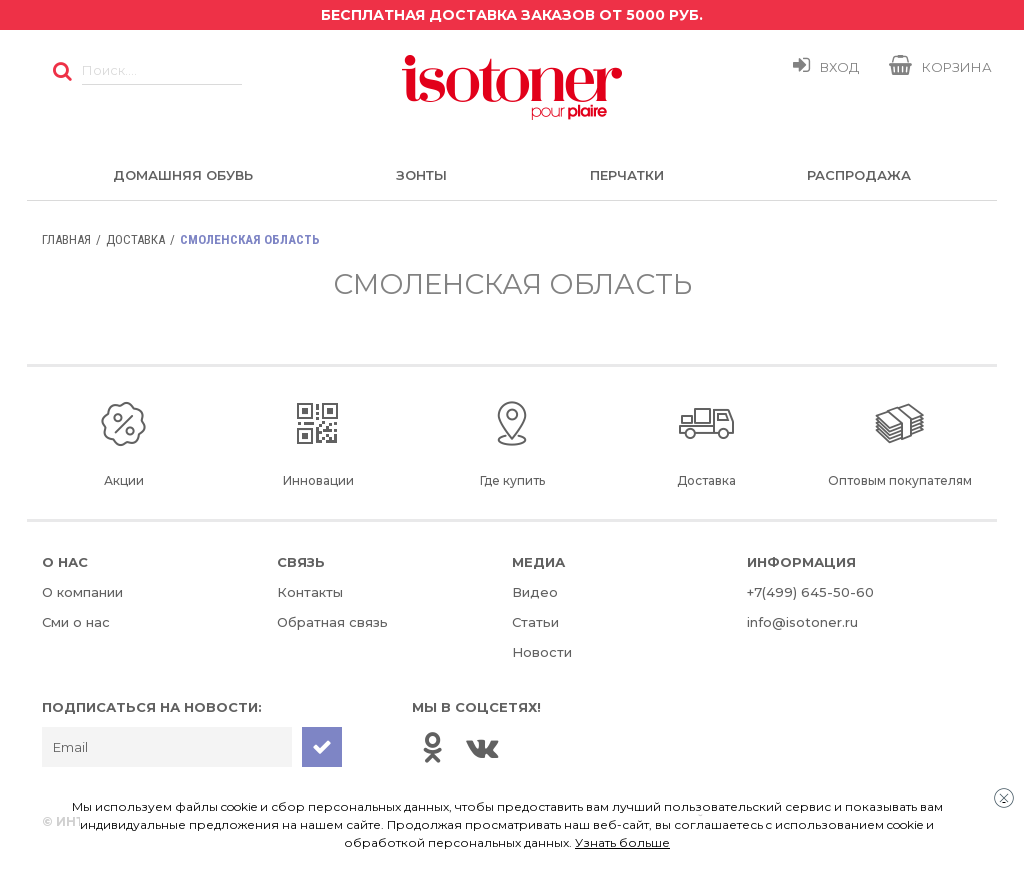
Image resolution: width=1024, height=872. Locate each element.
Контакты (310, 592)
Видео (535, 592)
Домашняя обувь (183, 175)
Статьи (535, 622)
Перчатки (627, 175)
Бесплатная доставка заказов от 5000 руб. (512, 15)
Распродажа (859, 175)
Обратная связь (332, 622)
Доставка (135, 239)
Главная (66, 239)
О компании (82, 592)
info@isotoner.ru (802, 622)
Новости (542, 652)
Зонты (421, 175)
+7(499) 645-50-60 (810, 592)
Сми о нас (76, 622)
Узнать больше (622, 842)
